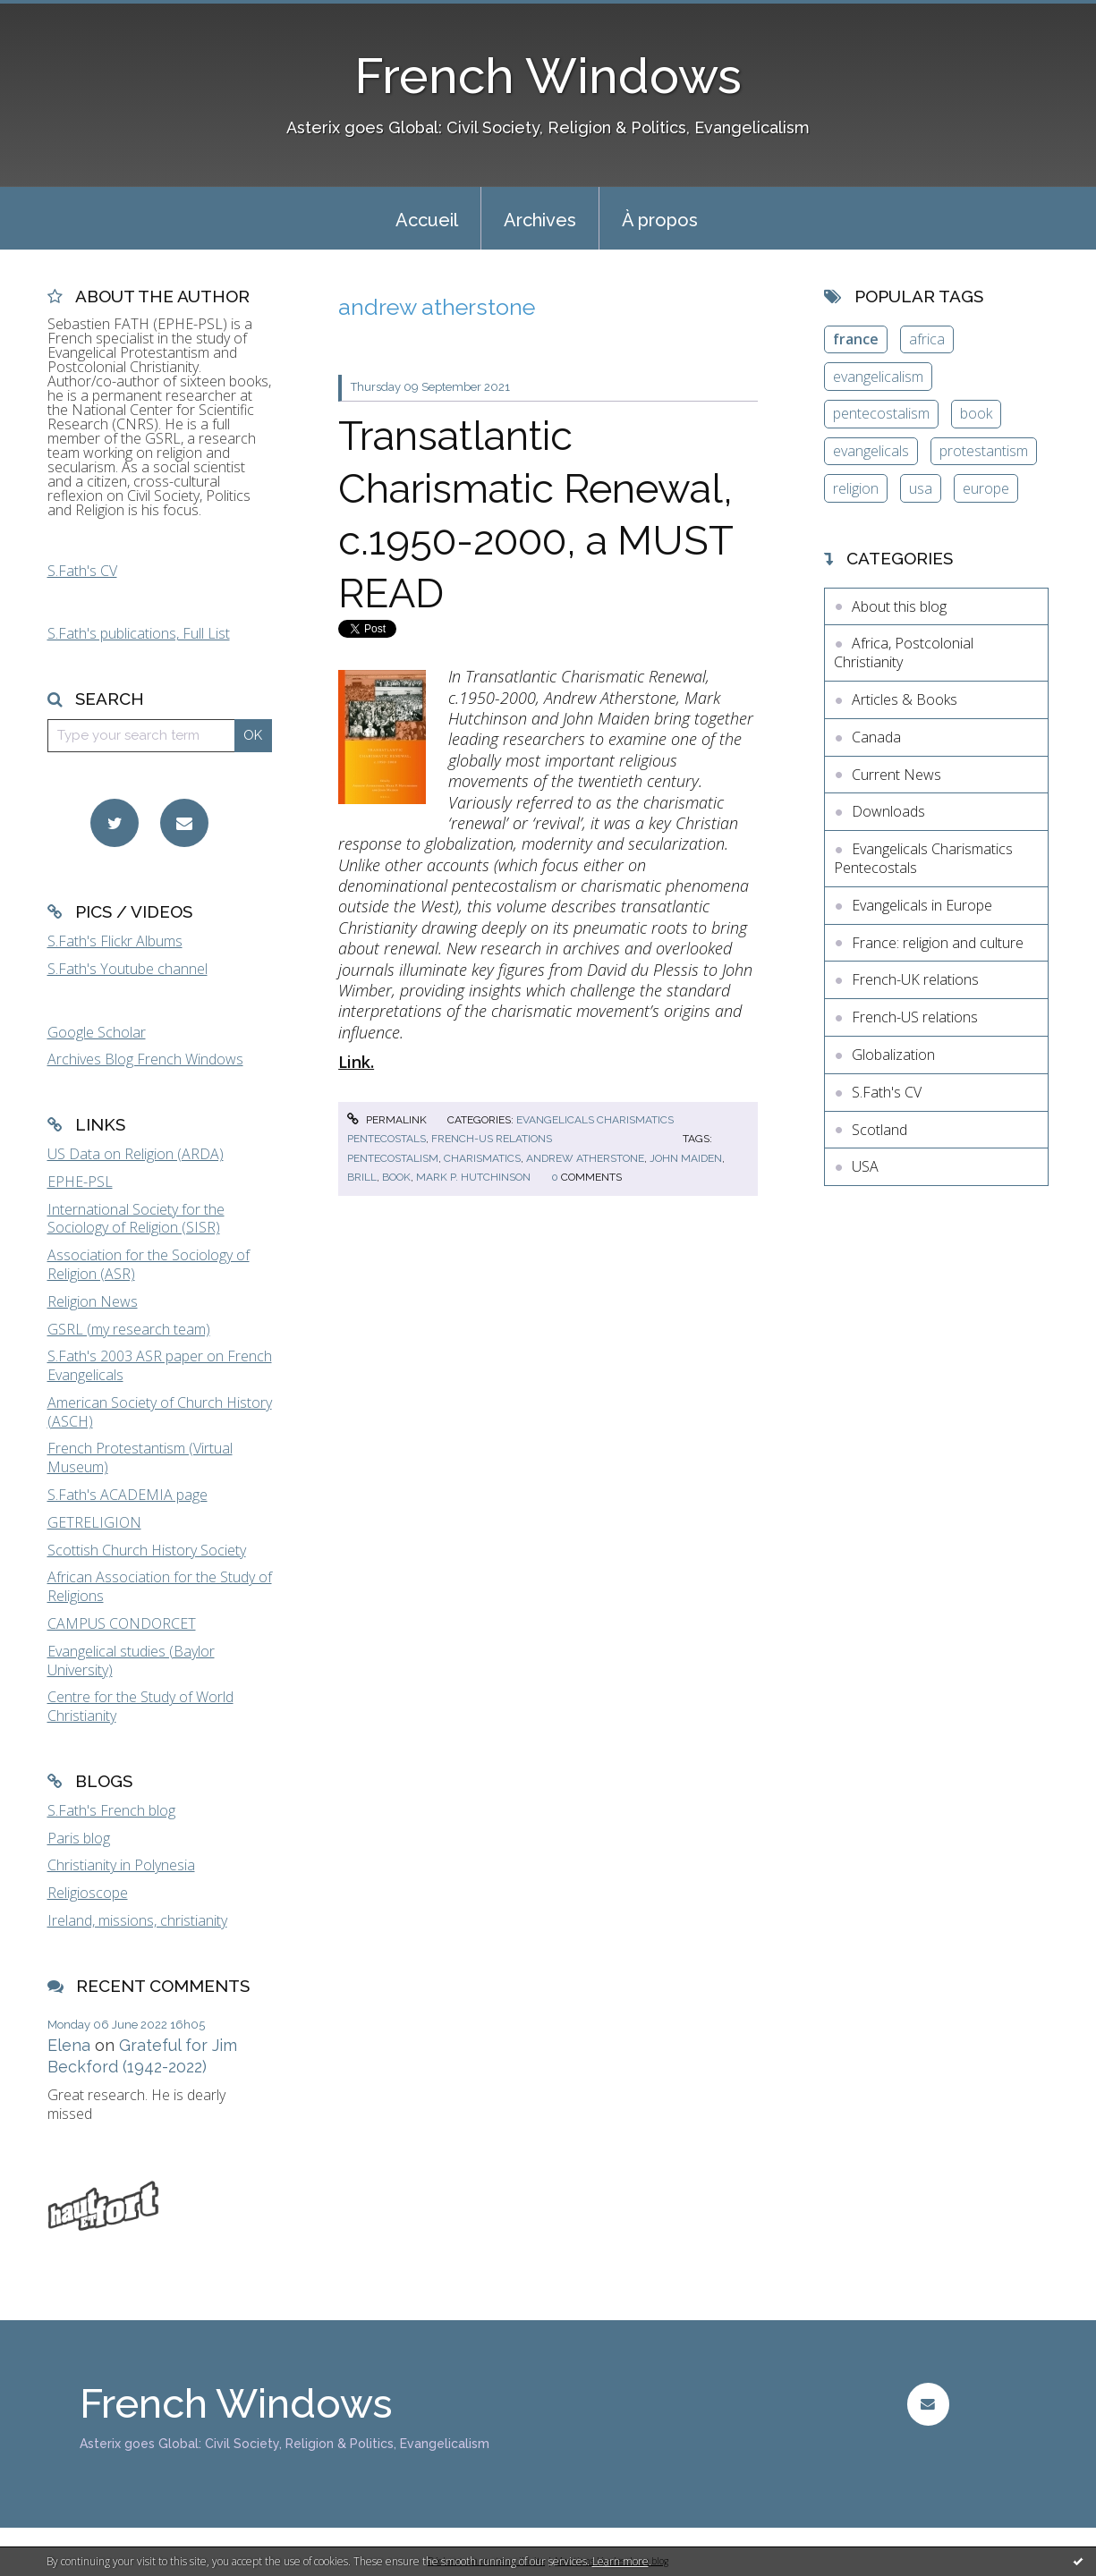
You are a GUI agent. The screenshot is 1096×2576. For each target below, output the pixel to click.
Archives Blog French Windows (145, 1059)
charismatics (482, 1158)
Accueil (426, 220)
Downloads (888, 811)
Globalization (893, 1054)
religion (856, 488)
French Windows (548, 76)
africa (927, 339)
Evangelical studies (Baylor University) (131, 1660)
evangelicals (871, 451)
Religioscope (87, 1892)
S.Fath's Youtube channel (127, 969)
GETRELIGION (94, 1522)
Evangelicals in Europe (922, 905)
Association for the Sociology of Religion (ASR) (148, 1264)
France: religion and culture (938, 943)
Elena (68, 2045)
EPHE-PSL (80, 1181)
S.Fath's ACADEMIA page (127, 1494)
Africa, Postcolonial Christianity (903, 652)
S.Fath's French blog (111, 1810)
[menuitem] (426, 218)
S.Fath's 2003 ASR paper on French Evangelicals (159, 1365)
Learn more (620, 2561)
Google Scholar (96, 1032)
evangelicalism (878, 376)
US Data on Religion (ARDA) (135, 1154)
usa (920, 488)
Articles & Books (904, 699)
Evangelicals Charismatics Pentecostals (923, 858)
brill (362, 1177)
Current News (896, 774)
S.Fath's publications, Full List (138, 633)
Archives (540, 220)
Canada (876, 737)
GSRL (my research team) (128, 1329)
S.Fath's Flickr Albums (115, 941)
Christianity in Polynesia (121, 1865)
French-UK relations (915, 979)
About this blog (899, 606)
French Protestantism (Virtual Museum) (140, 1457)
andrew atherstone (585, 1158)
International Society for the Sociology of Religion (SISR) (136, 1218)
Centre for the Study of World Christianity (140, 1706)
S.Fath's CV (82, 570)
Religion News (92, 1301)
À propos (660, 220)
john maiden (686, 1158)
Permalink (386, 1120)
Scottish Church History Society (146, 1550)
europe (986, 488)
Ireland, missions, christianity (137, 1920)
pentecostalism (392, 1158)
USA (865, 1166)
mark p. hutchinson (473, 1177)
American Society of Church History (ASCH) (159, 1412)
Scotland (879, 1130)
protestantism (983, 451)
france (856, 339)
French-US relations (491, 1138)
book (396, 1177)
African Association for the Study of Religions (159, 1586)
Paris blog (78, 1838)
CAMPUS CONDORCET (121, 1623)
